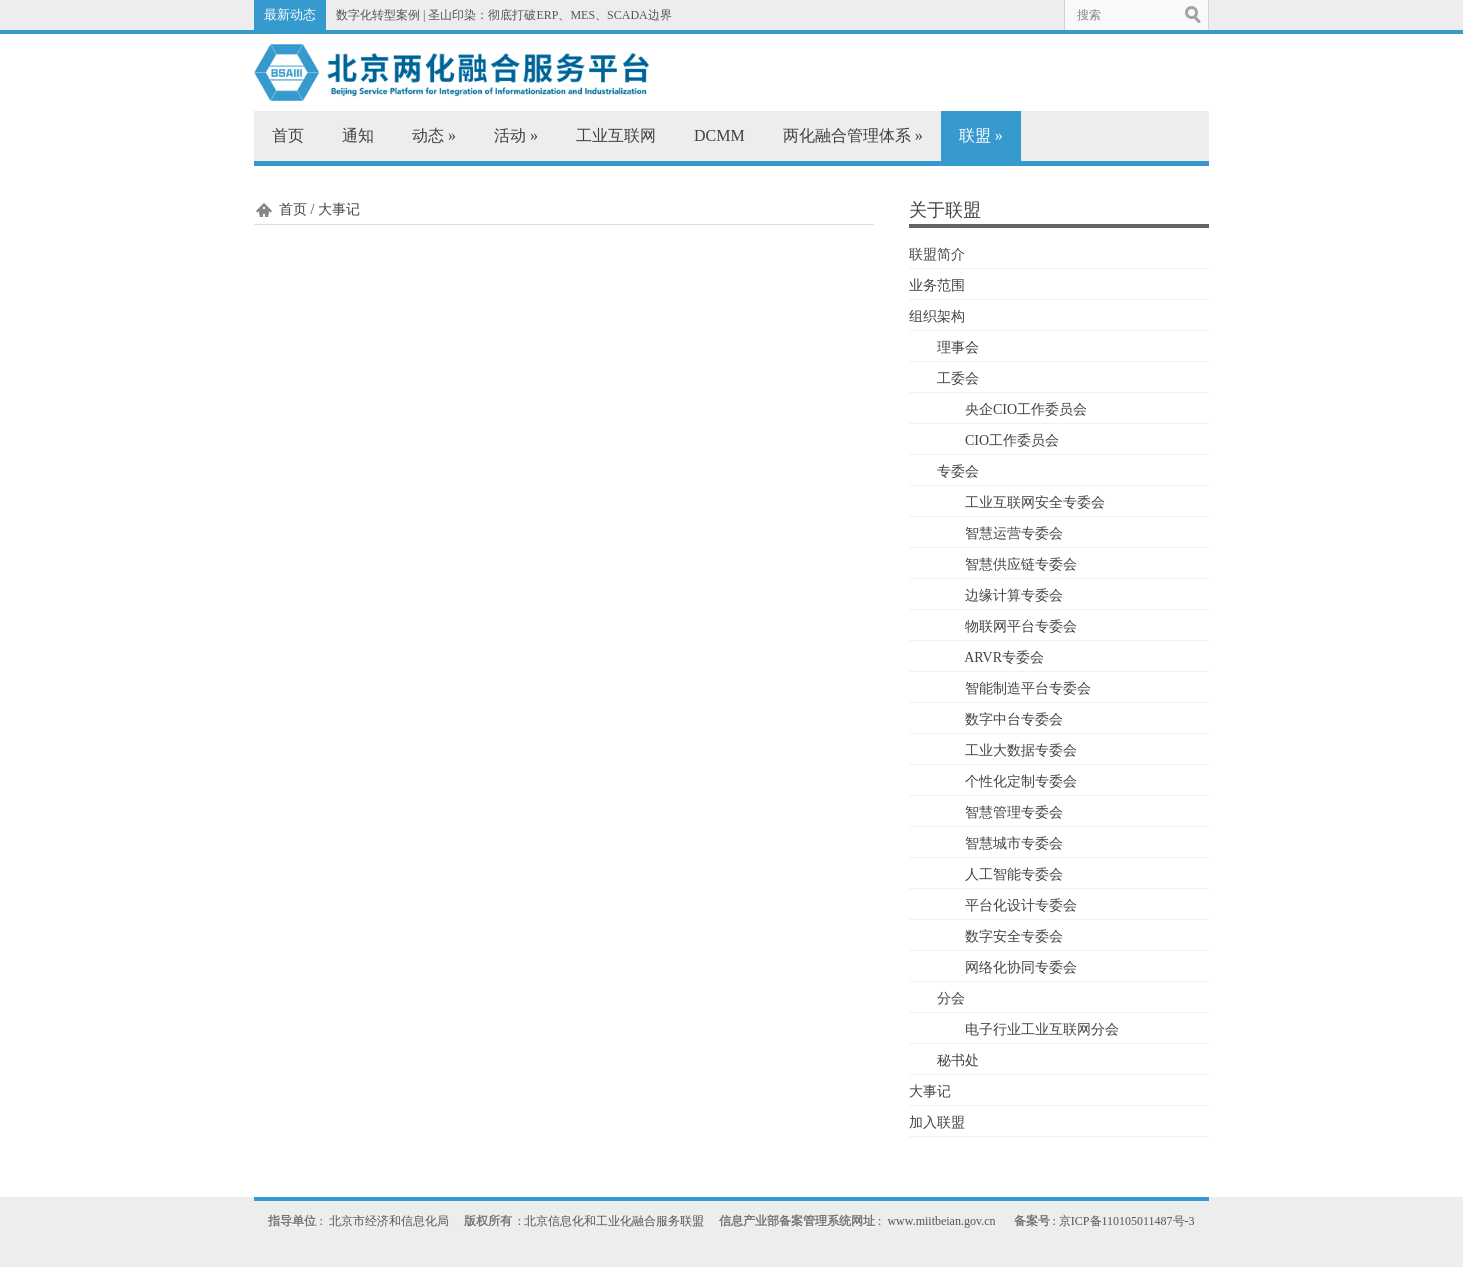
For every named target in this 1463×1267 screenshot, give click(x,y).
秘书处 (958, 1060)
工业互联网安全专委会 (1035, 502)
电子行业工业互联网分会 (1042, 1029)
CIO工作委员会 (1012, 440)
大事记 (930, 1091)
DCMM (719, 135)
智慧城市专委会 (1014, 843)
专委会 (958, 471)
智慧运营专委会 (1014, 533)
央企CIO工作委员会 (1026, 409)
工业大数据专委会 (1021, 750)
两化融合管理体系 (853, 135)
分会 (951, 998)
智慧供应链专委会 (1021, 564)
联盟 (981, 135)
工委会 (958, 378)
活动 (516, 135)
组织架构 (937, 316)
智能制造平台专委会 (1028, 688)
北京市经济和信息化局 (389, 1221)
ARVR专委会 (1004, 657)
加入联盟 (937, 1122)
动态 (434, 135)
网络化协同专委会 (1021, 967)
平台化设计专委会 (1021, 905)
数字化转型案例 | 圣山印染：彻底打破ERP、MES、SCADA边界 (504, 15)
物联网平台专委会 (1021, 626)
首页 (288, 135)
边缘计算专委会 (1014, 595)
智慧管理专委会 (1014, 812)
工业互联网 (616, 135)
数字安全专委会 (1014, 936)
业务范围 (937, 285)
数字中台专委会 (1014, 719)
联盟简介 (937, 254)
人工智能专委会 (1014, 874)
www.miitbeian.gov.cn (941, 1221)
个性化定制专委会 (1021, 781)
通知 (358, 135)
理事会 (958, 347)
